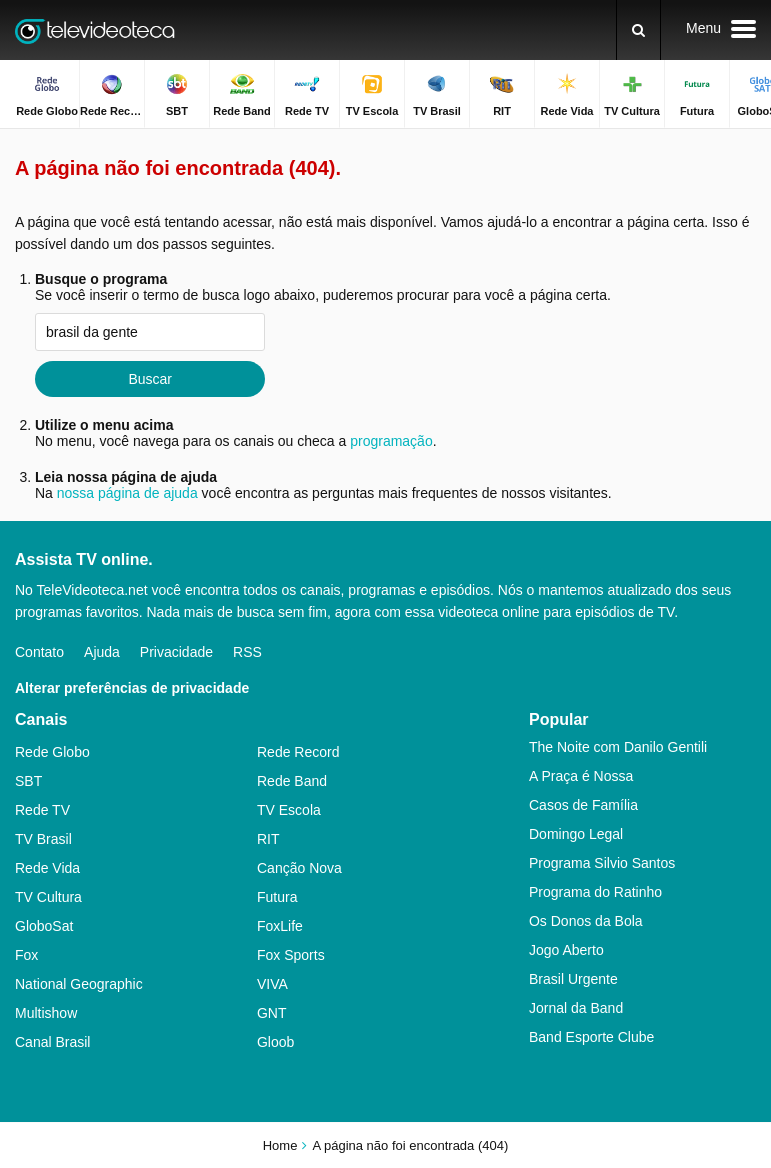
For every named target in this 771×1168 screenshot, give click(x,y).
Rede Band (292, 781)
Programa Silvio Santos (602, 863)
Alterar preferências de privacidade (132, 688)
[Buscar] (638, 30)
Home (280, 1145)
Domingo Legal (576, 834)
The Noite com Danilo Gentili (618, 747)
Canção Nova (299, 868)
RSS (247, 652)
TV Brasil (43, 839)
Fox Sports (291, 955)
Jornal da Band (576, 1008)
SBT (28, 781)
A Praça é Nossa (581, 776)
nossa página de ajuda (127, 493)
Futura (277, 897)
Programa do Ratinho (595, 892)
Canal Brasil (52, 1042)
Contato (39, 652)
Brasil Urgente (573, 979)
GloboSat (44, 926)
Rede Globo (52, 752)
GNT (272, 1013)
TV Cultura (48, 897)
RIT (268, 839)
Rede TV (42, 810)
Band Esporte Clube (591, 1037)
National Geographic (79, 984)
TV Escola (289, 810)
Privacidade (176, 652)
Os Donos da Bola (586, 921)
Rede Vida (47, 868)
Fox (26, 955)
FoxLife (280, 926)
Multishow (46, 1013)
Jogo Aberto (566, 950)
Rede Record (298, 752)
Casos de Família (583, 805)
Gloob (275, 1042)
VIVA (272, 984)
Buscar (150, 379)
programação (391, 441)
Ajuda (102, 652)
